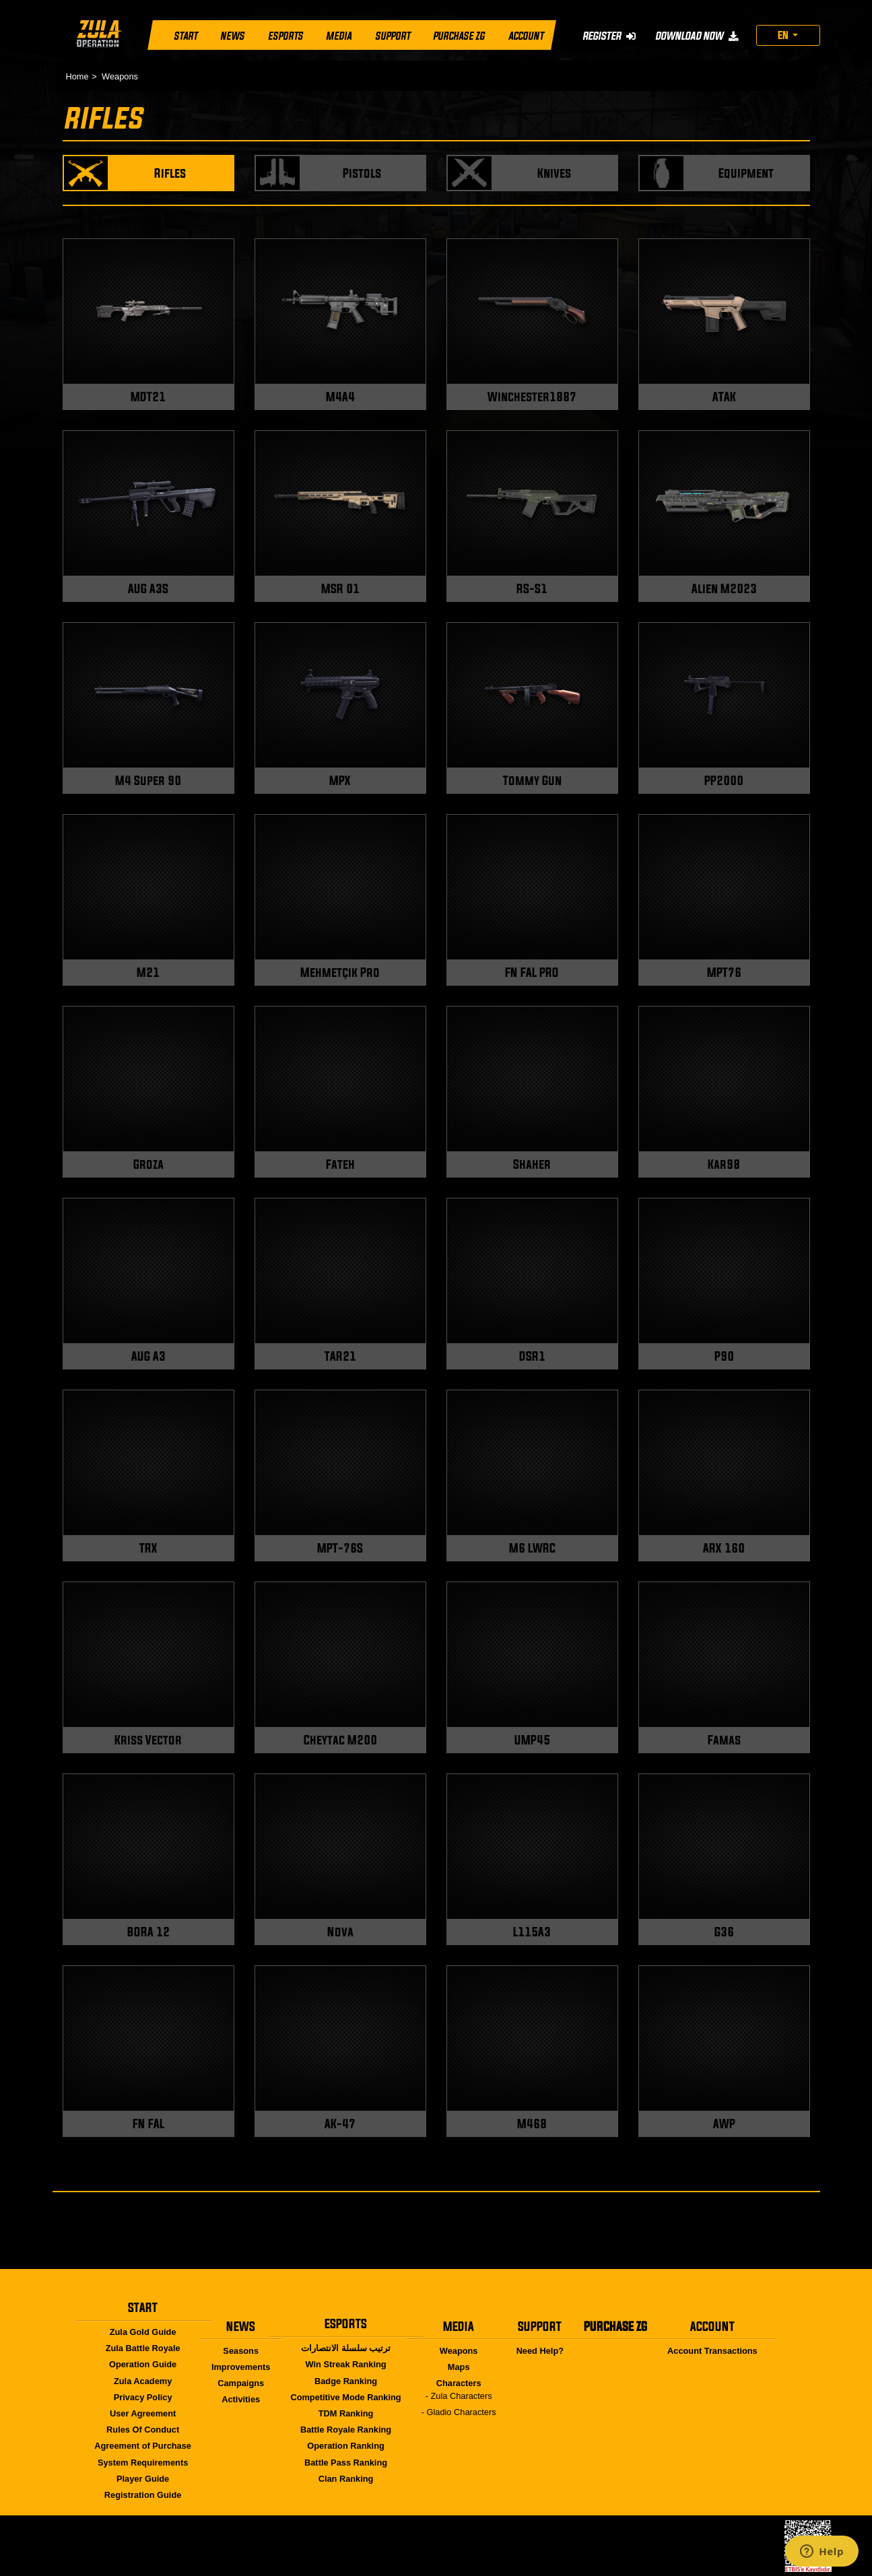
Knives (554, 173)
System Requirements (143, 2463)
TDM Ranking (346, 2413)
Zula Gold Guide (143, 2332)
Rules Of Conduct (142, 2430)
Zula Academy (143, 2381)
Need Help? (540, 2351)
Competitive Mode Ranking (345, 2397)
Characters (458, 2383)
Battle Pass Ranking (345, 2463)
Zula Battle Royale (143, 2348)
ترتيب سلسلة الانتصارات (346, 2348)
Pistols (362, 173)
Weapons (120, 76)
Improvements (240, 2367)
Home (77, 76)
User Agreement (143, 2413)
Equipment (746, 173)
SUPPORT (391, 36)
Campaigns (240, 2383)
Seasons (241, 2351)
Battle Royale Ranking (345, 2430)
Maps (459, 2367)
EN (784, 35)
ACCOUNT (525, 36)
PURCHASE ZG (459, 36)
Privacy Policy (143, 2397)
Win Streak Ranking (346, 2364)
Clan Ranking (346, 2479)
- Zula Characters (459, 2396)
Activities (241, 2399)
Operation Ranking (345, 2446)
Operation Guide (142, 2364)
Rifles (170, 173)
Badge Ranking (345, 2381)
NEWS (232, 36)
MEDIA (338, 36)
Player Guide (142, 2479)
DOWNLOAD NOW (696, 36)
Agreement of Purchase (142, 2446)
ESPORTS (284, 36)
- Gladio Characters (459, 2412)
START (185, 36)
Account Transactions (712, 2351)
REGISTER (608, 36)
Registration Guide (142, 2495)
